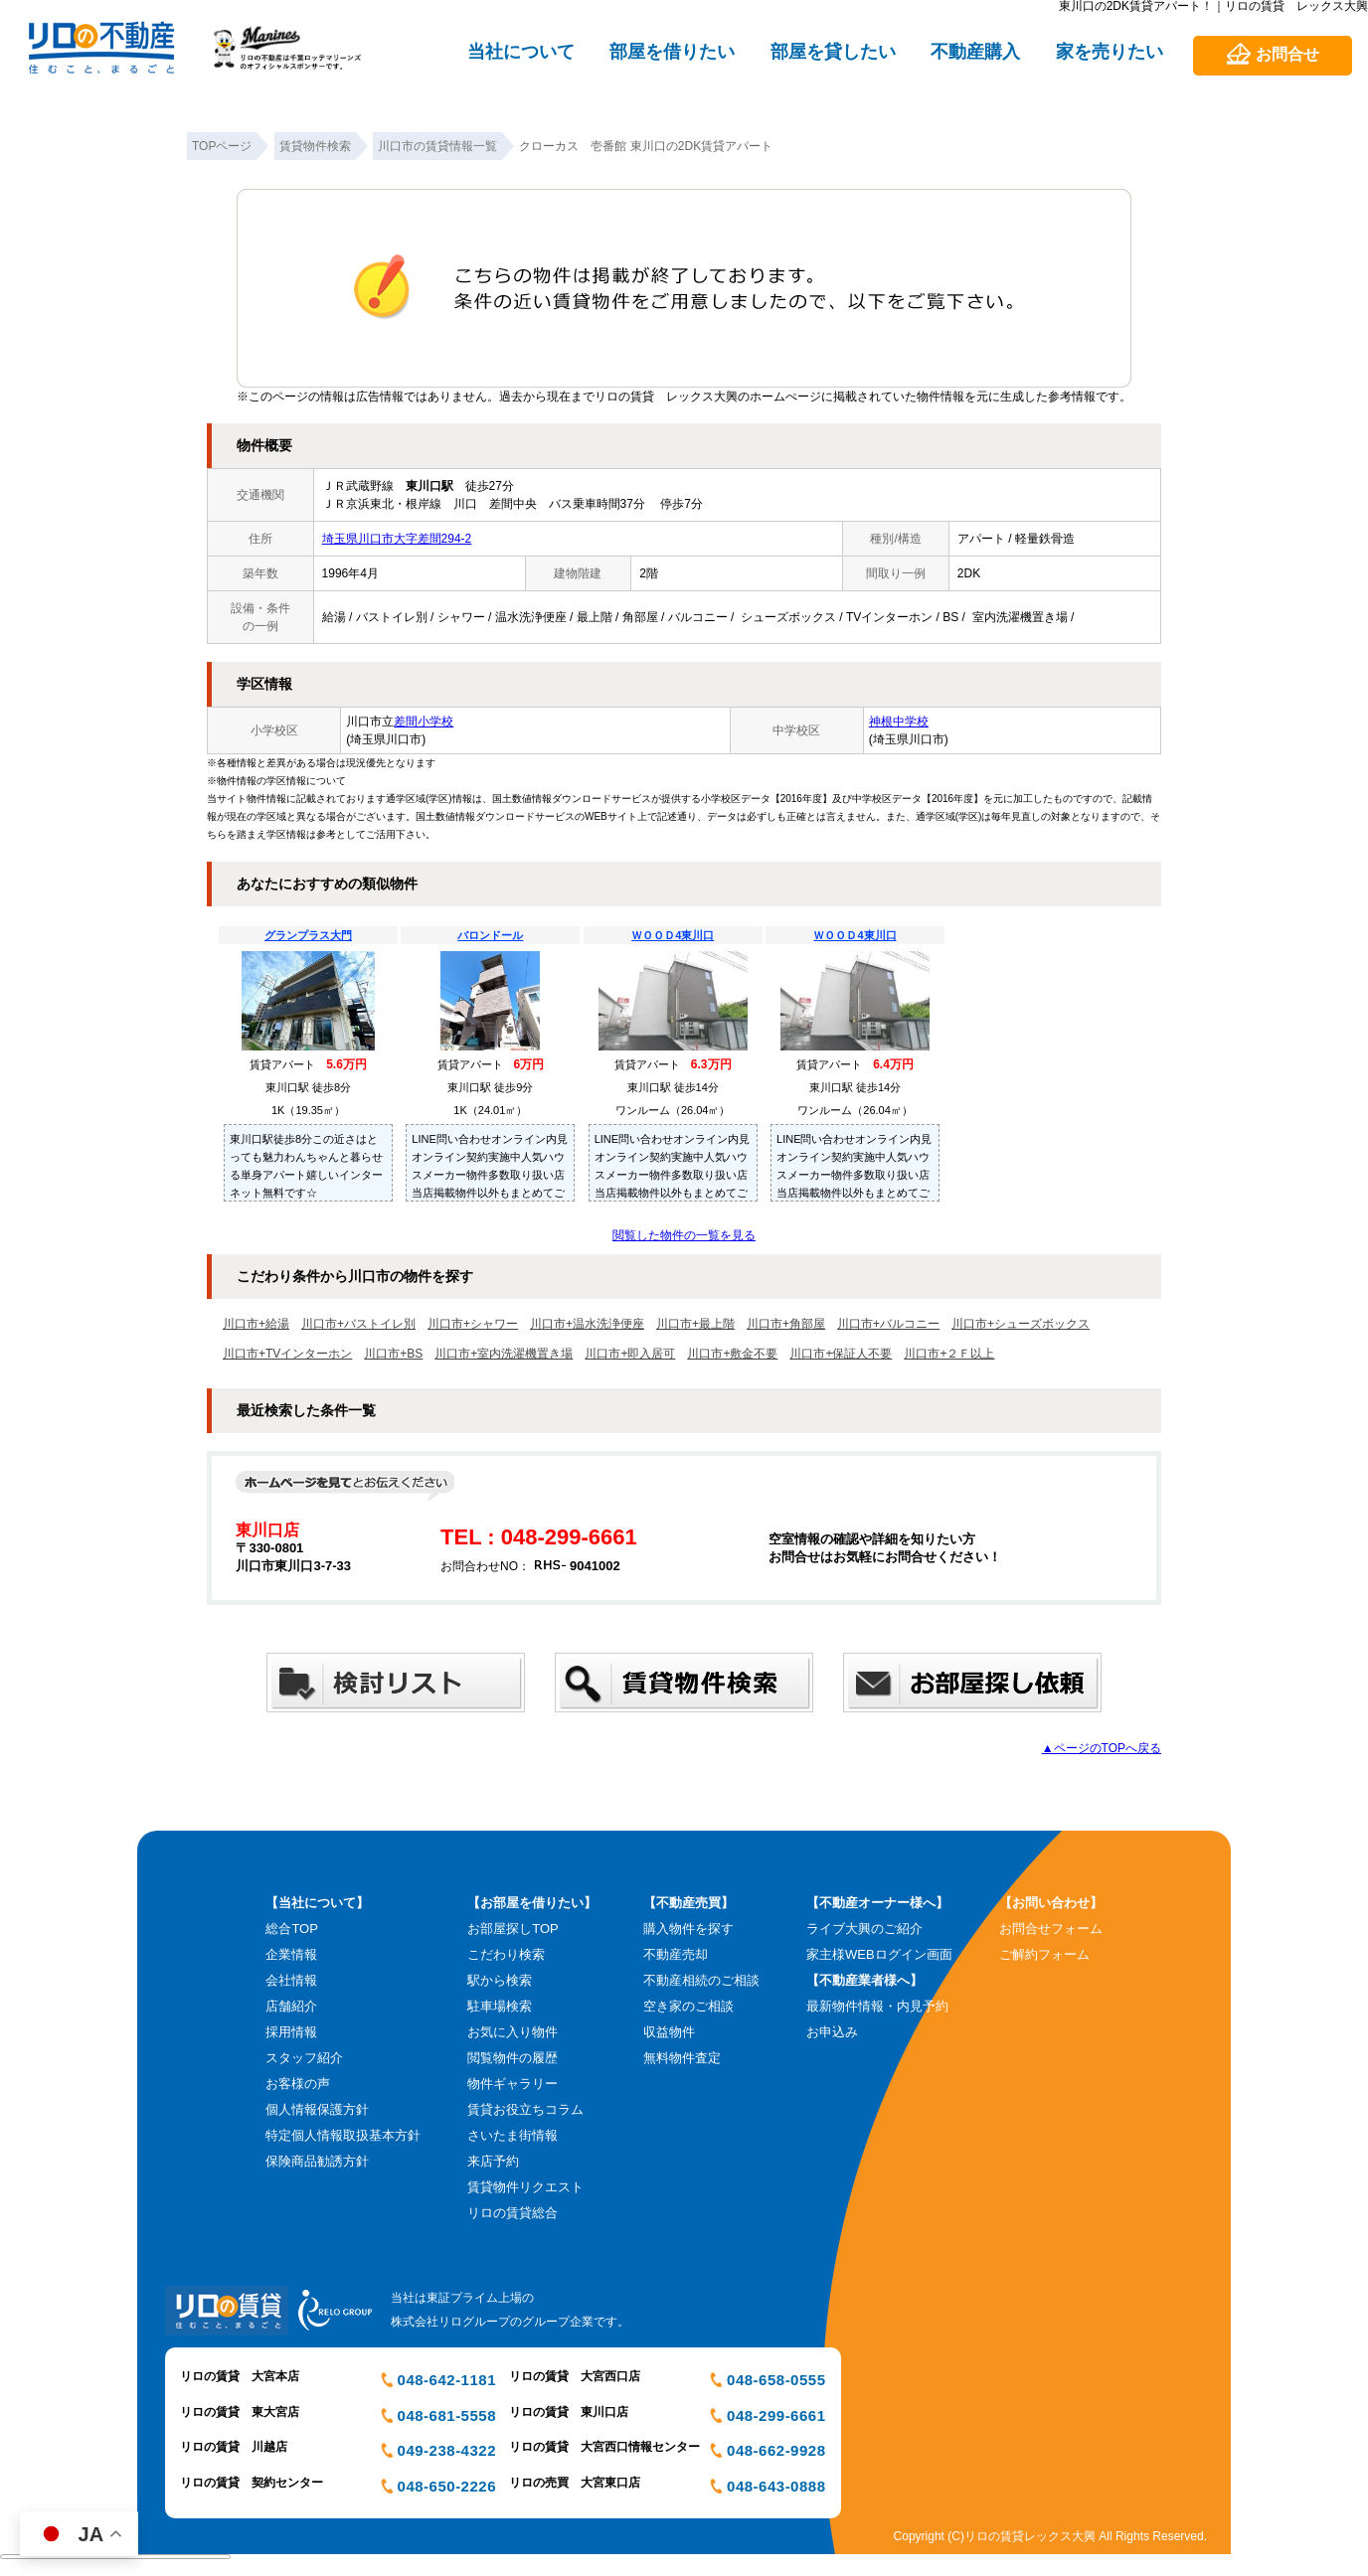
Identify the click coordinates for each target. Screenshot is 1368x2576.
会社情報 (291, 1980)
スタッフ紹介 (304, 2057)
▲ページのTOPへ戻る (1101, 1748)
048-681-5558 (447, 2415)
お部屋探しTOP (513, 1928)
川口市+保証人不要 (840, 1354)
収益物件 (669, 2031)
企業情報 (291, 1954)
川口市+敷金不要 (732, 1354)
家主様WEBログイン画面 (879, 1954)
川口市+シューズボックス (1020, 1324)
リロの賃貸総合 (512, 2212)
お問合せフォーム (1051, 1928)
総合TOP (291, 1928)
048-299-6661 (776, 2415)
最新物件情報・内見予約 (877, 2006)
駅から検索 (499, 1980)
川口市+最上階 (695, 1324)
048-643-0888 (776, 2486)
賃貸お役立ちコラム (525, 2109)
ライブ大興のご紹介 (864, 1928)
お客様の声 (297, 2083)
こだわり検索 (506, 1954)
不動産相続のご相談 (701, 1980)
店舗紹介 (291, 2006)
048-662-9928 (776, 2450)
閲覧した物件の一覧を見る (684, 1235)
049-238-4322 (447, 2450)
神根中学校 (899, 721)
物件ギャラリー (512, 2083)
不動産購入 (975, 52)
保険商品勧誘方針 (317, 2161)
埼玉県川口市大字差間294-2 (397, 539)
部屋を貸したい (833, 52)
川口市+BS (393, 1354)
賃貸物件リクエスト (525, 2186)
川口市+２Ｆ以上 (949, 1354)
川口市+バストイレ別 (358, 1324)
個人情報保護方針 (317, 2109)
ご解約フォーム (1044, 1954)
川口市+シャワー (473, 1324)
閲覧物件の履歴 (512, 2057)
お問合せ (1287, 54)
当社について (521, 52)
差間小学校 (423, 721)
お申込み (832, 2031)
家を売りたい (1109, 52)
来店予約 (493, 2161)
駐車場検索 (499, 2006)
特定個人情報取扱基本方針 (343, 2135)
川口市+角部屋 (786, 1324)
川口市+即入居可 (630, 1354)
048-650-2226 (447, 2486)
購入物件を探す (688, 1928)
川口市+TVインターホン (287, 1354)
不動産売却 (675, 1954)
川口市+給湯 (256, 1324)
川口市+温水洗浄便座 (587, 1324)
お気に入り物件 (512, 2031)
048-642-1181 (447, 2379)
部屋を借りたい (672, 52)
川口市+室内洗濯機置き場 (503, 1354)
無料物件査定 (682, 2057)
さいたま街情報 (512, 2135)
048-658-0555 (776, 2379)
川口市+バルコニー (888, 1324)
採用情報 (291, 2031)
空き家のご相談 (688, 2006)
